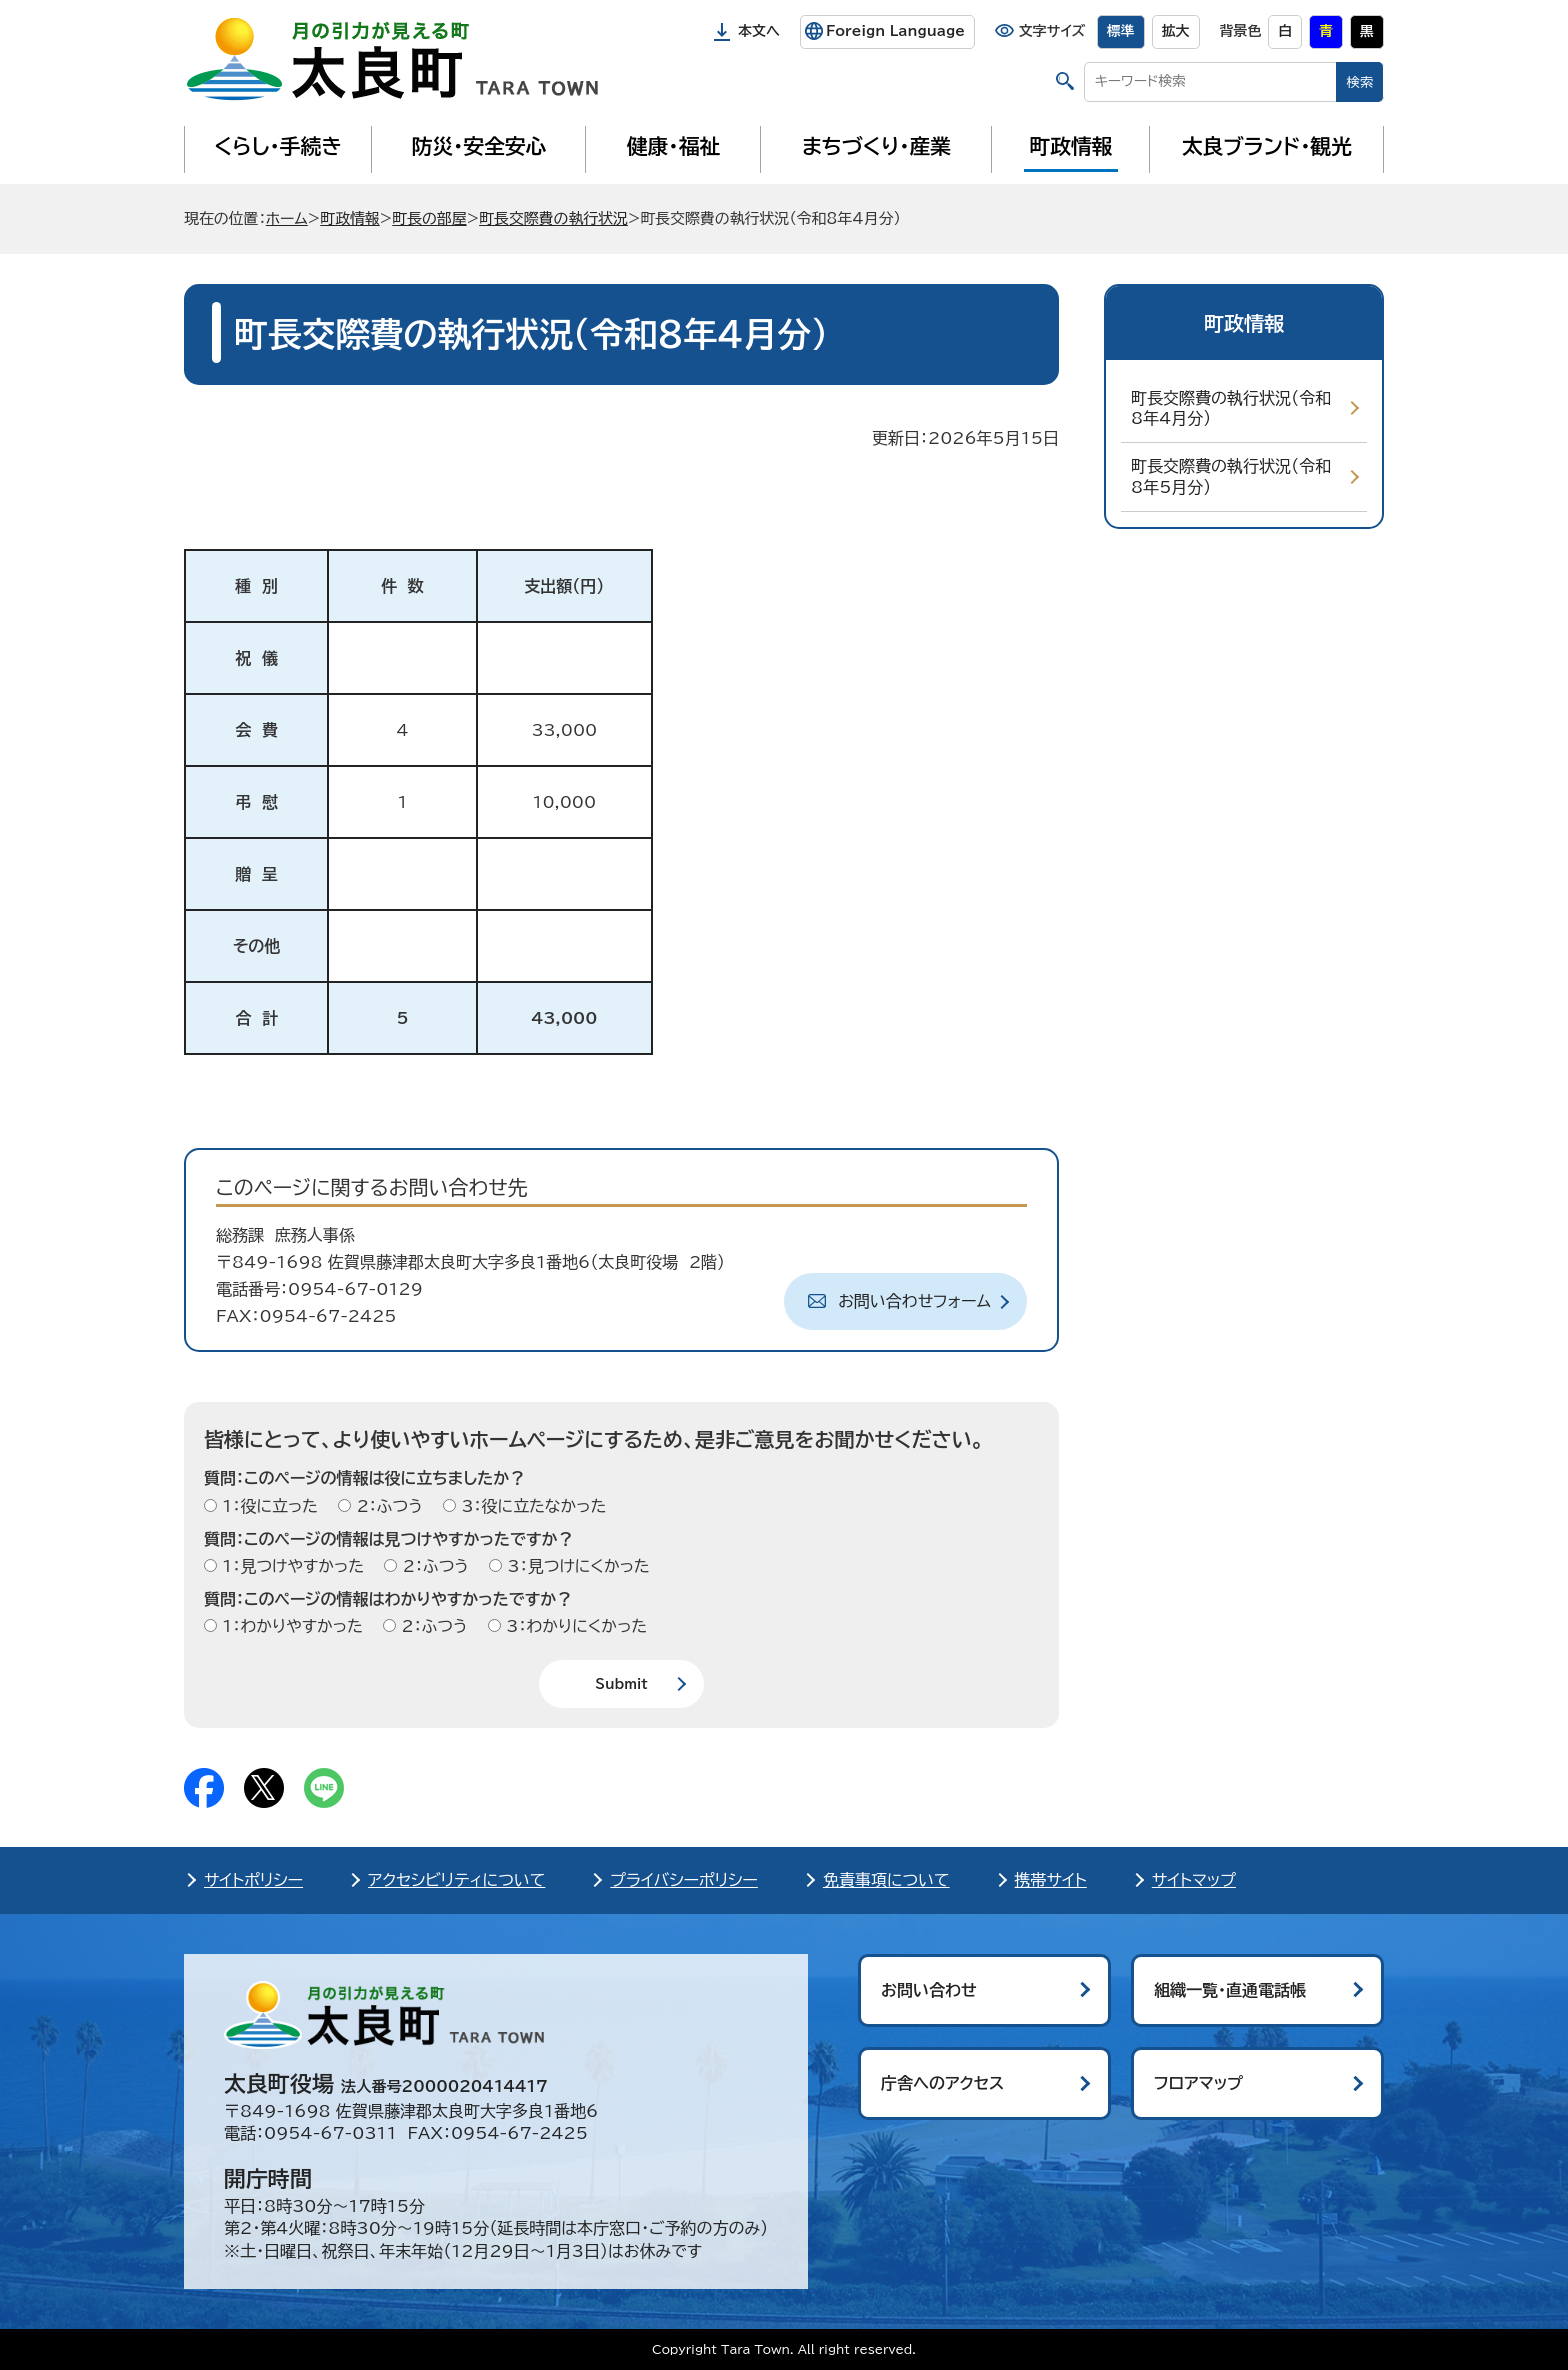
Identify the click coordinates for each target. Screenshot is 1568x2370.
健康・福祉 (673, 146)
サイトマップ (1194, 1880)
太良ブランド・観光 (1267, 146)
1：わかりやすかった (290, 1626)
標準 (1121, 31)
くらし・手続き (278, 146)
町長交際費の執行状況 (553, 218)
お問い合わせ (929, 1990)
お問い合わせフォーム (914, 1301)
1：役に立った (267, 1506)
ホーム (287, 218)
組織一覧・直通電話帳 (1230, 1990)
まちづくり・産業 (876, 146)
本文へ (759, 31)
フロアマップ (1198, 2083)
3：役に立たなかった (531, 1506)
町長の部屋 (429, 218)
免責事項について (886, 1880)
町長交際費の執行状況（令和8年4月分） (1231, 408)
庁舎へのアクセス (942, 2083)
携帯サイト (1051, 1880)
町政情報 (1071, 146)
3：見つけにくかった (576, 1566)
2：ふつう (386, 1506)
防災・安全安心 (479, 146)
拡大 (1176, 31)
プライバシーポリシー (684, 1880)
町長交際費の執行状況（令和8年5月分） (1231, 476)
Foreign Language (895, 31)
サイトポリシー (253, 1880)
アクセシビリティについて (456, 1880)
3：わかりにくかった (574, 1626)
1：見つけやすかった (290, 1566)
